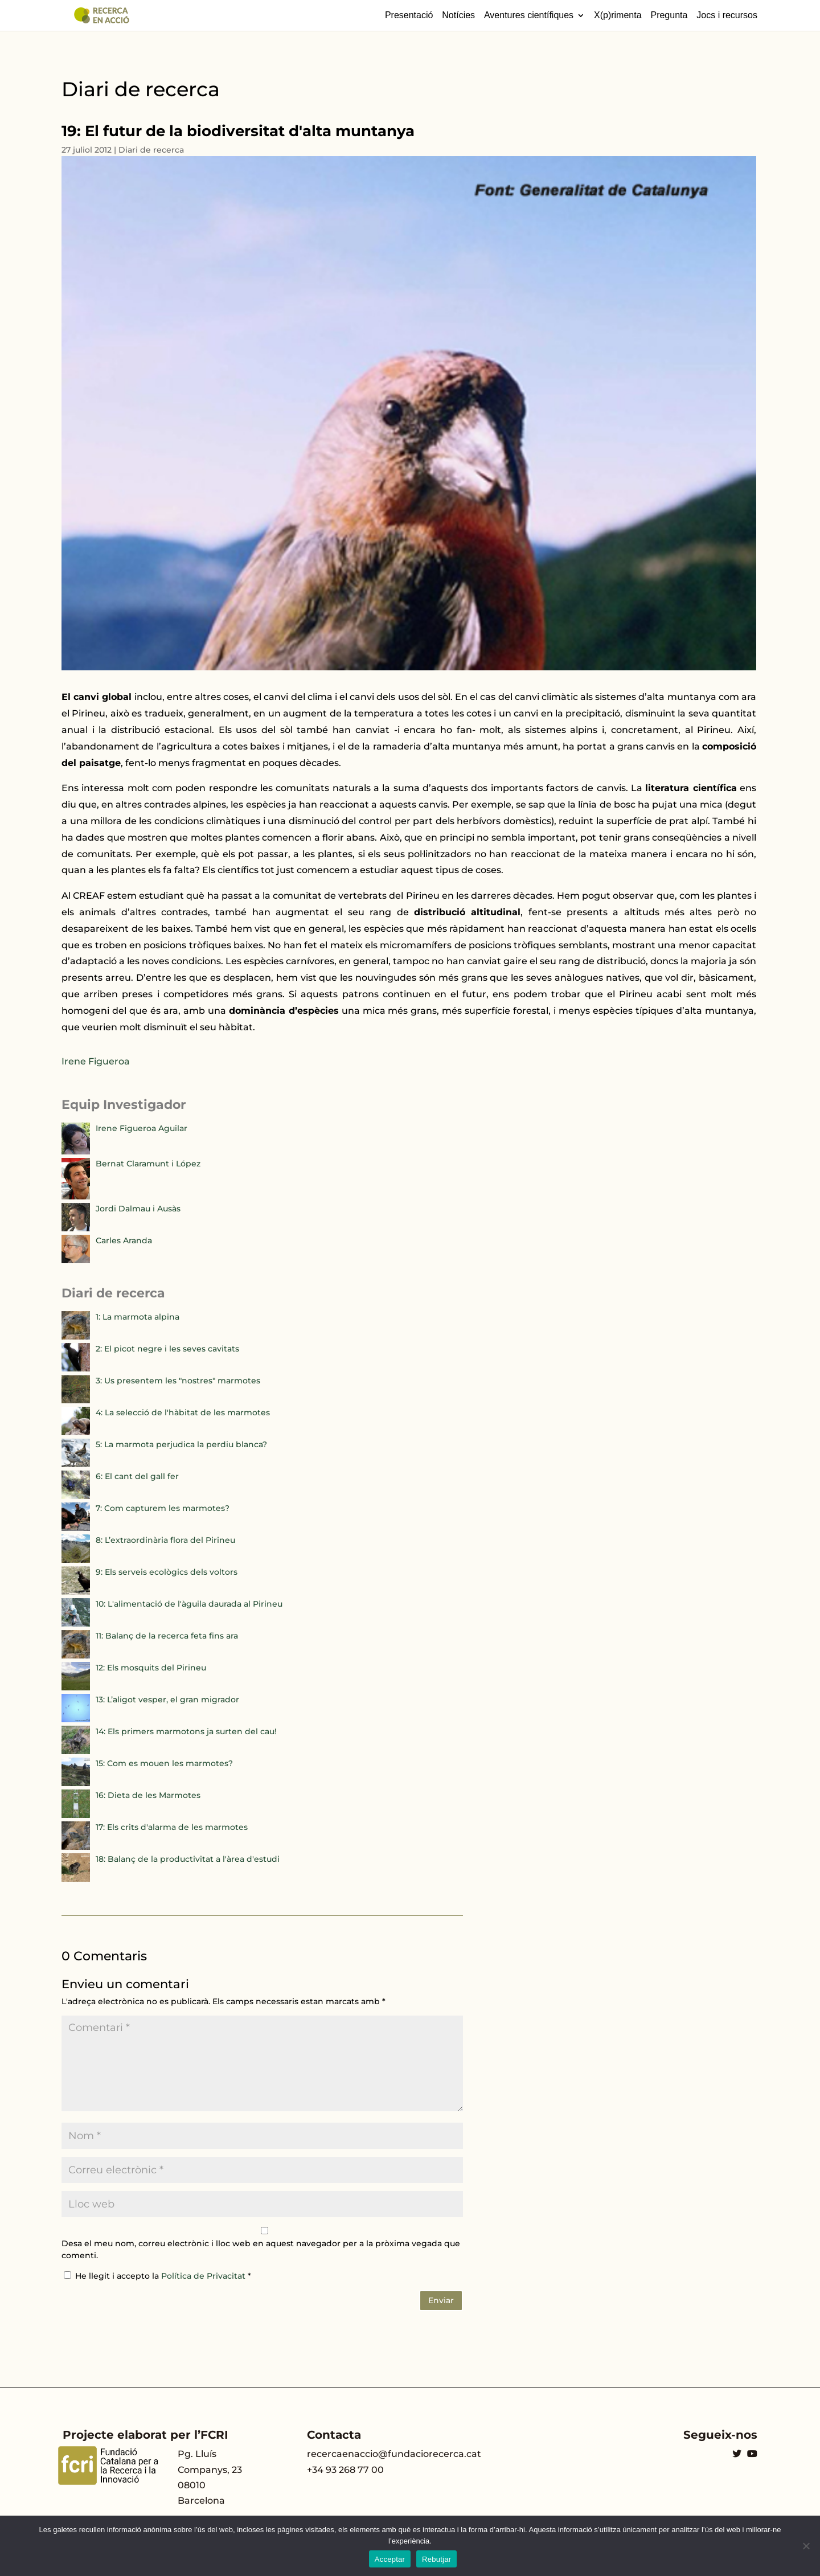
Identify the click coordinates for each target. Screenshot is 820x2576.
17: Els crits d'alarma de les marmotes (172, 1827)
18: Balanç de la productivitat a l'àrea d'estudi (188, 1859)
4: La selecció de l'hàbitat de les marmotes (183, 1412)
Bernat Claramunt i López (148, 1163)
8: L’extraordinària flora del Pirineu (165, 1540)
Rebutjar (436, 2559)
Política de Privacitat (204, 2276)
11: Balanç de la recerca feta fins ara (167, 1636)
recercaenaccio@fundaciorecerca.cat (394, 2453)
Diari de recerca (151, 150)
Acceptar (390, 2559)
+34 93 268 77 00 (345, 2469)
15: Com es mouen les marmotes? (164, 1763)
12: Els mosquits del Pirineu (151, 1667)
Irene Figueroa (96, 1061)
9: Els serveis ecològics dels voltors (166, 1572)
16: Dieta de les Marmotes (148, 1795)
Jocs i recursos (726, 15)
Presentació (409, 15)
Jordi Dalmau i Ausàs (138, 1208)
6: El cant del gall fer (137, 1476)
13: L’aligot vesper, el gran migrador (167, 1699)
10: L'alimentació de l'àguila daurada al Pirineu (189, 1604)
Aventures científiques (528, 15)
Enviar (441, 2300)
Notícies (458, 15)
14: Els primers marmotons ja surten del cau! (186, 1731)
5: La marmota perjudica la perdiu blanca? (181, 1444)
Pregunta (668, 15)
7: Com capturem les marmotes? (162, 1508)
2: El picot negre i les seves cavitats (167, 1349)
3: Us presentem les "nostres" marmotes (178, 1380)
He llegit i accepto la (157, 2276)
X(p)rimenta (618, 15)
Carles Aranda (124, 1240)
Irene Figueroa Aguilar (141, 1128)
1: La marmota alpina (137, 1317)
